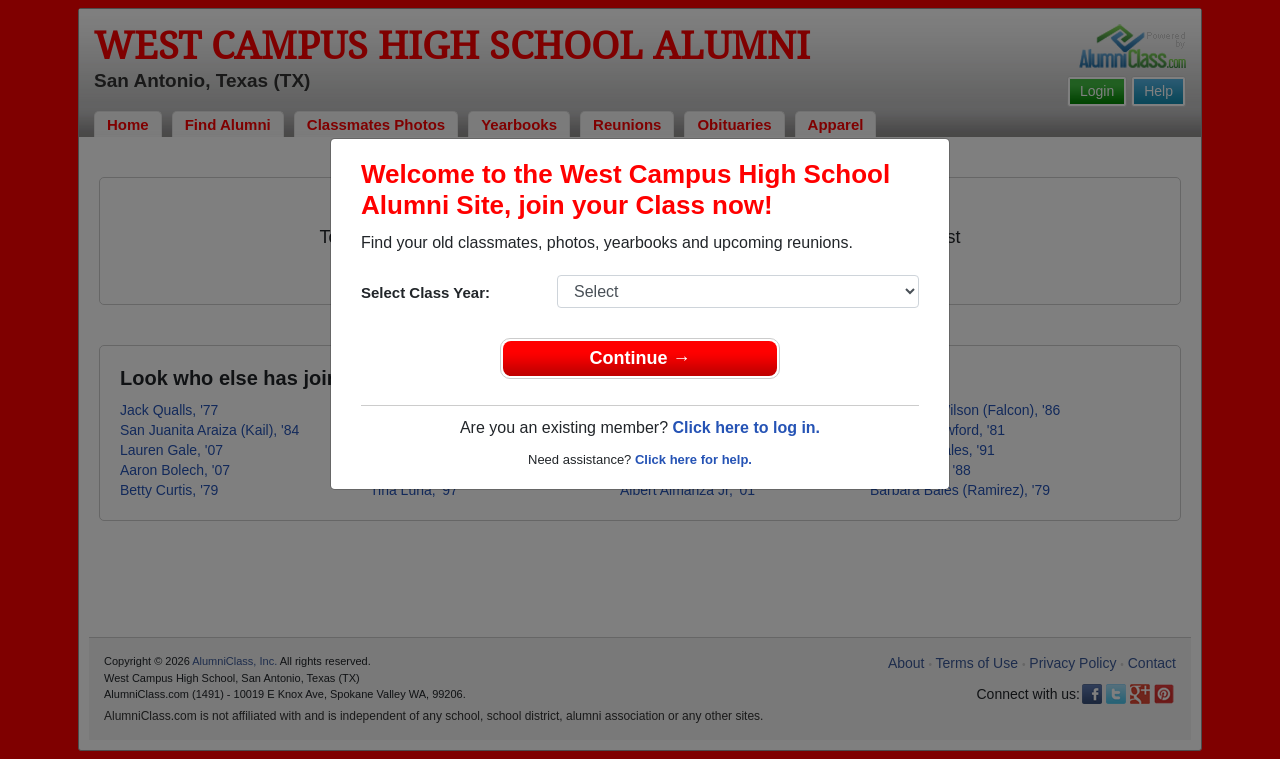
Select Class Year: (425, 292)
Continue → (640, 358)
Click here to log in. (746, 427)
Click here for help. (693, 459)
